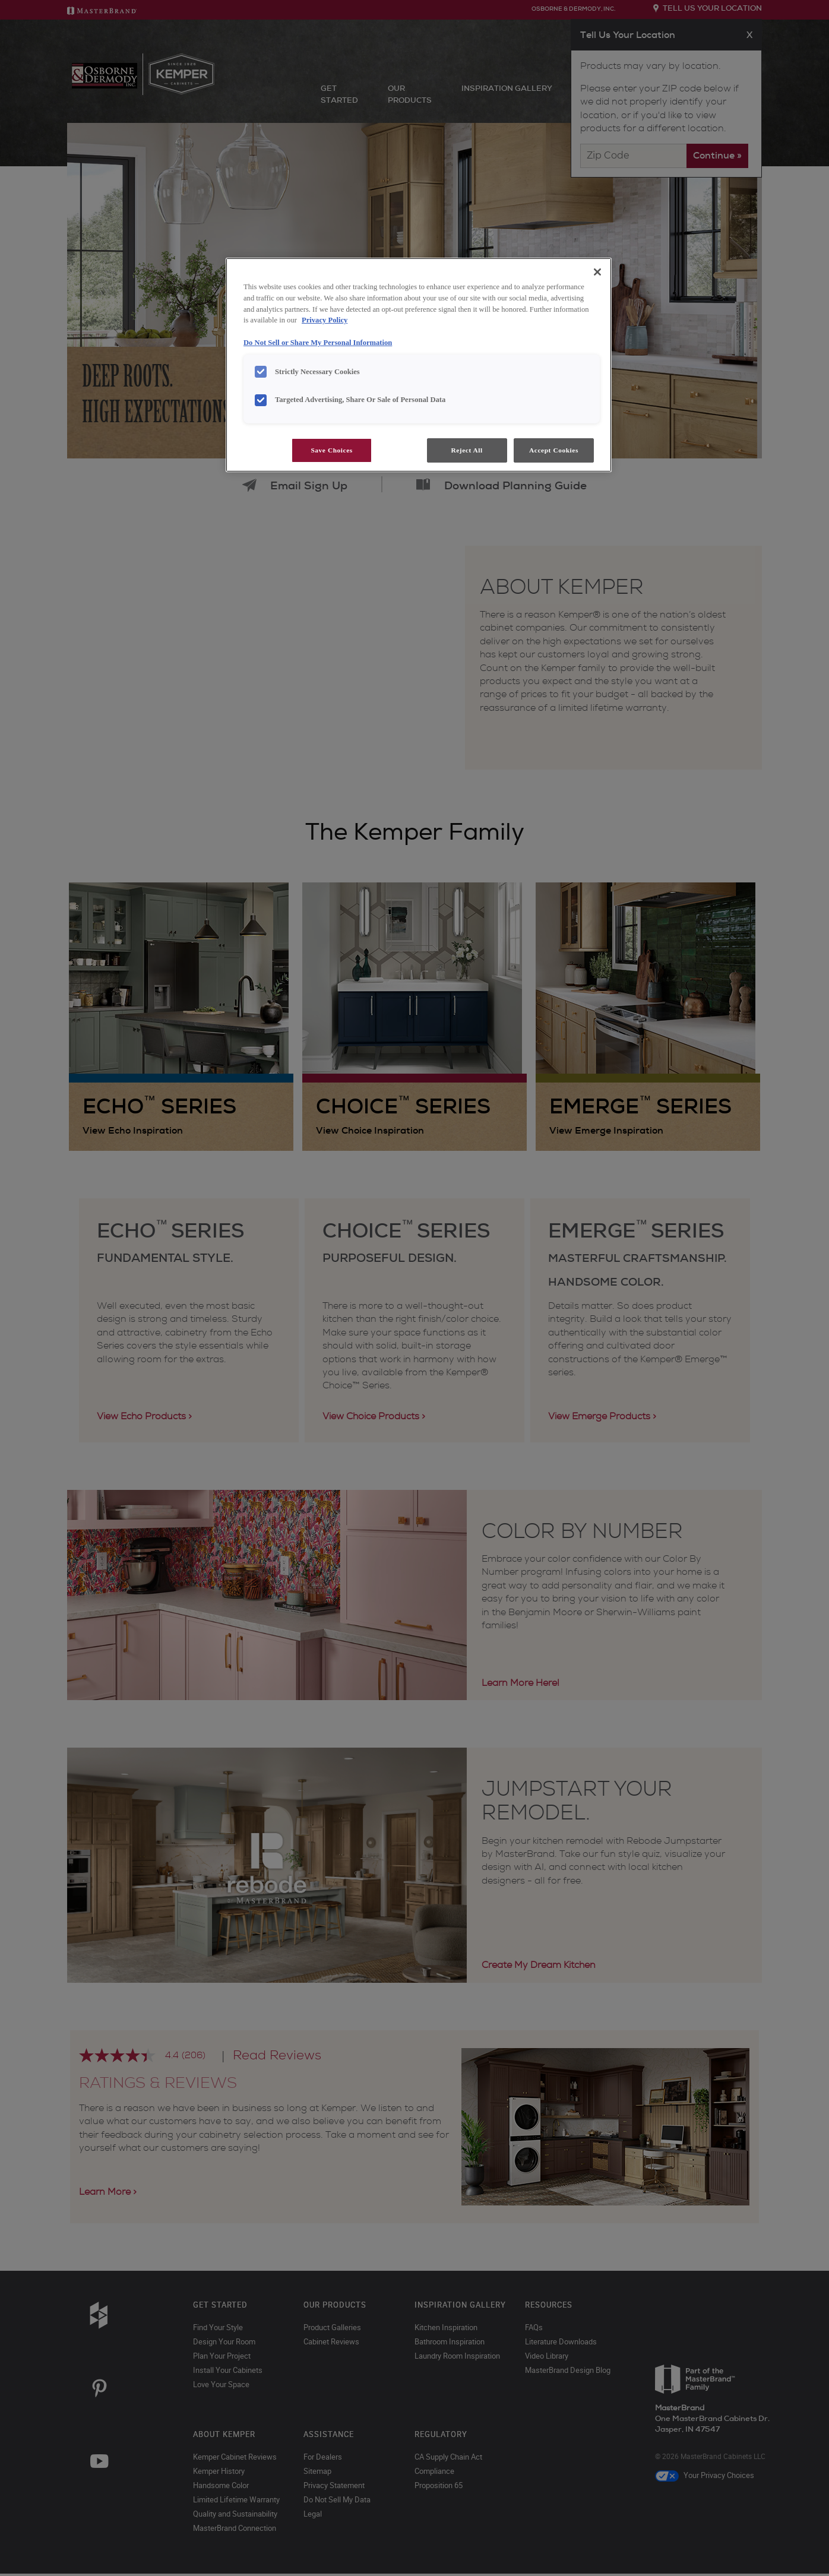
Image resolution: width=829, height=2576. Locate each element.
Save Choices (331, 450)
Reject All (466, 450)
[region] (419, 365)
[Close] (597, 272)
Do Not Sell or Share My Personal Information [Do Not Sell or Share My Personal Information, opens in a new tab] (317, 342)
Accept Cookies (553, 450)
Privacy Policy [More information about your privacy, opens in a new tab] (324, 320)
